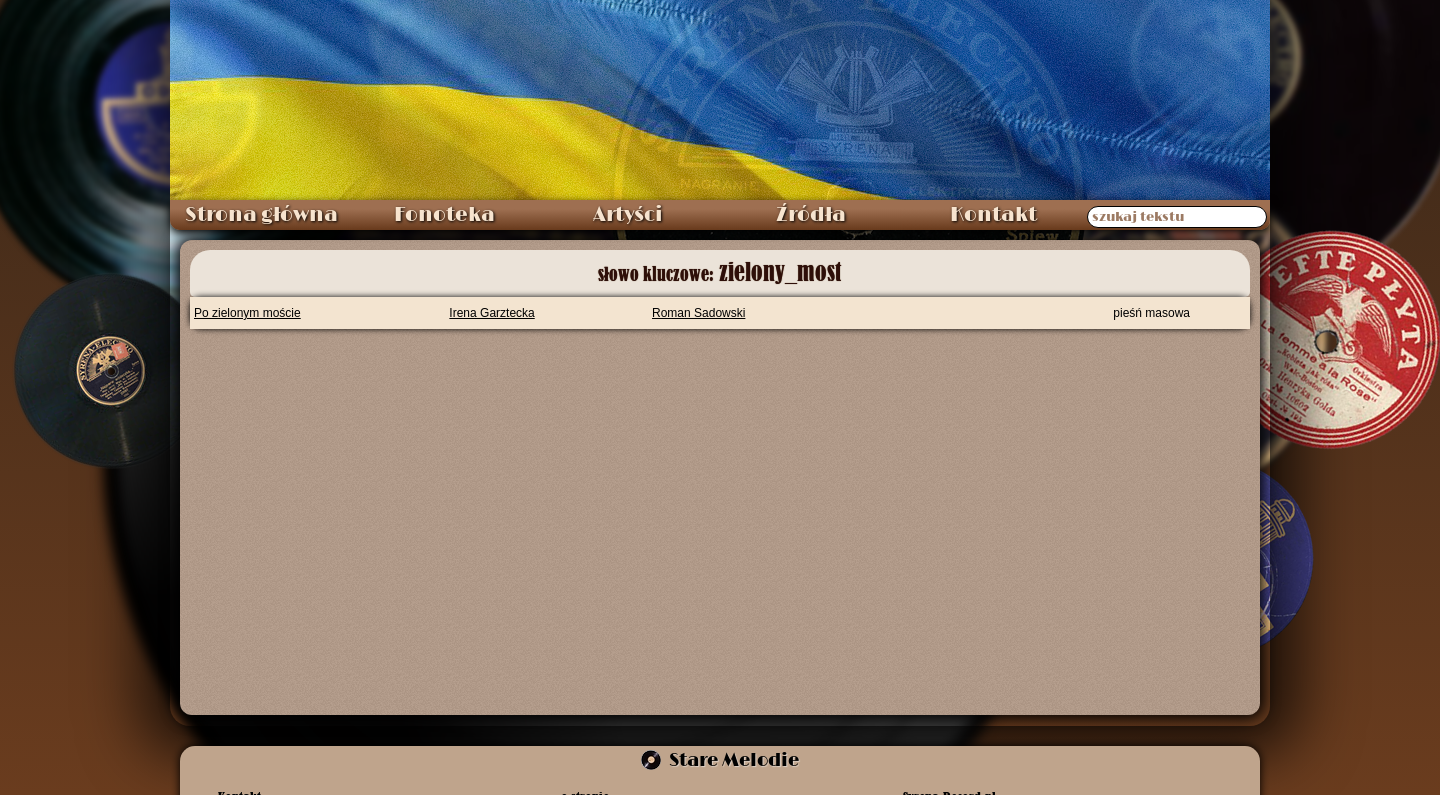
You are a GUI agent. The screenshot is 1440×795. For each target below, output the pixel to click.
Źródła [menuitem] (811, 215)
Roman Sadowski (698, 313)
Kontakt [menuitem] (993, 215)
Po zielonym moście (247, 313)
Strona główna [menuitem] (261, 215)
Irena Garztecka (491, 313)
